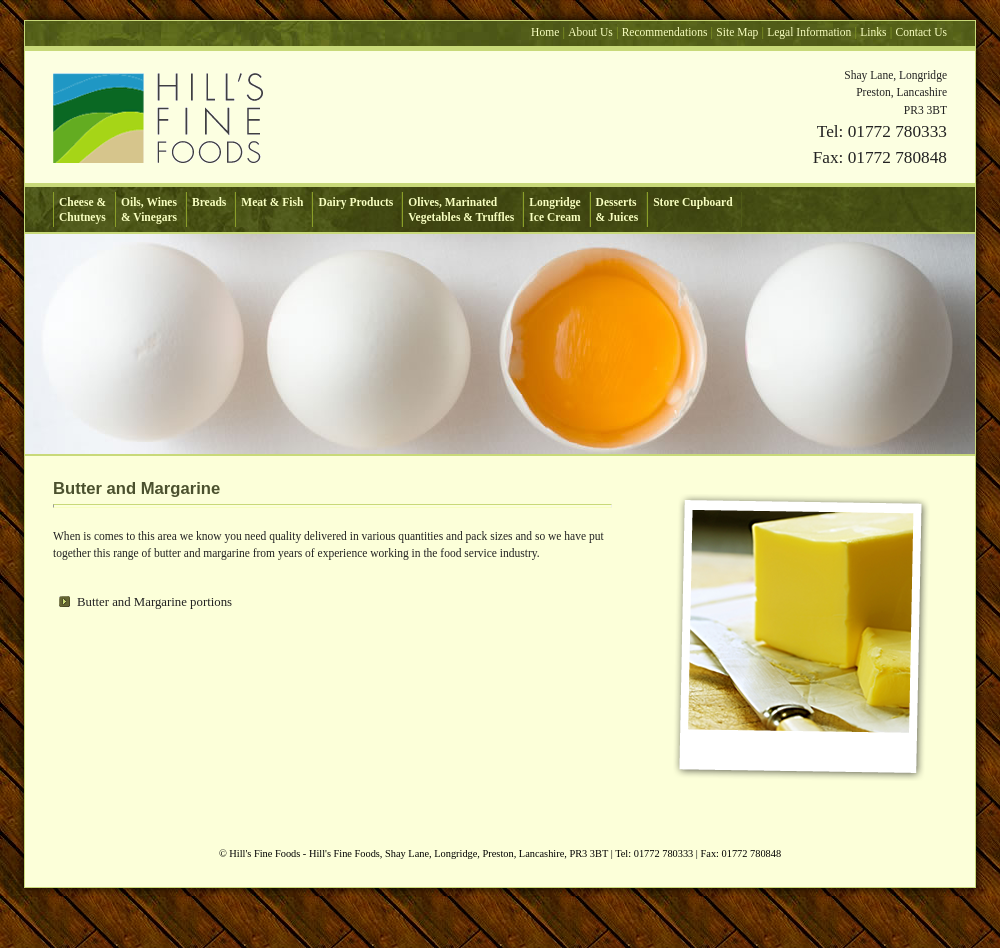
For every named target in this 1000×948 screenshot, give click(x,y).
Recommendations (665, 32)
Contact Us (922, 32)
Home (545, 32)
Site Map (737, 32)
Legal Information (809, 32)
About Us (590, 32)
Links (873, 32)
